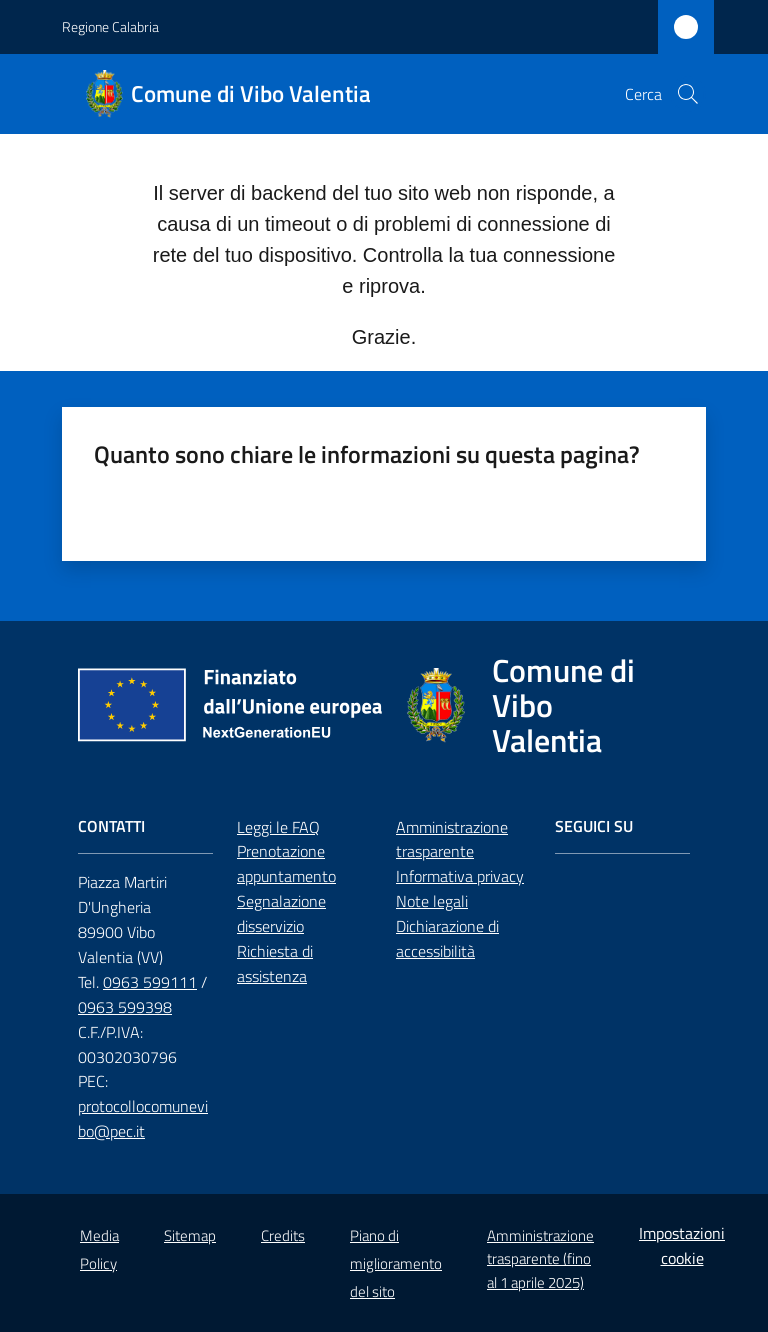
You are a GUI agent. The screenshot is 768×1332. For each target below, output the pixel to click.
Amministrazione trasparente (452, 839)
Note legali (432, 901)
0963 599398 (125, 1007)
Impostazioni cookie (682, 1245)
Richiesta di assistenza (275, 963)
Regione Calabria (110, 26)
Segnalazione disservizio (281, 913)
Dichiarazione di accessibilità (447, 938)
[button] (688, 94)
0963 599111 (150, 982)
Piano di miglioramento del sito (396, 1263)
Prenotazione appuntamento (286, 863)
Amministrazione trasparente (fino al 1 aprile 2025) (540, 1259)
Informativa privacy (460, 876)
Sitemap (190, 1235)
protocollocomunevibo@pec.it (143, 1118)
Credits (283, 1235)
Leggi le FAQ (278, 827)
